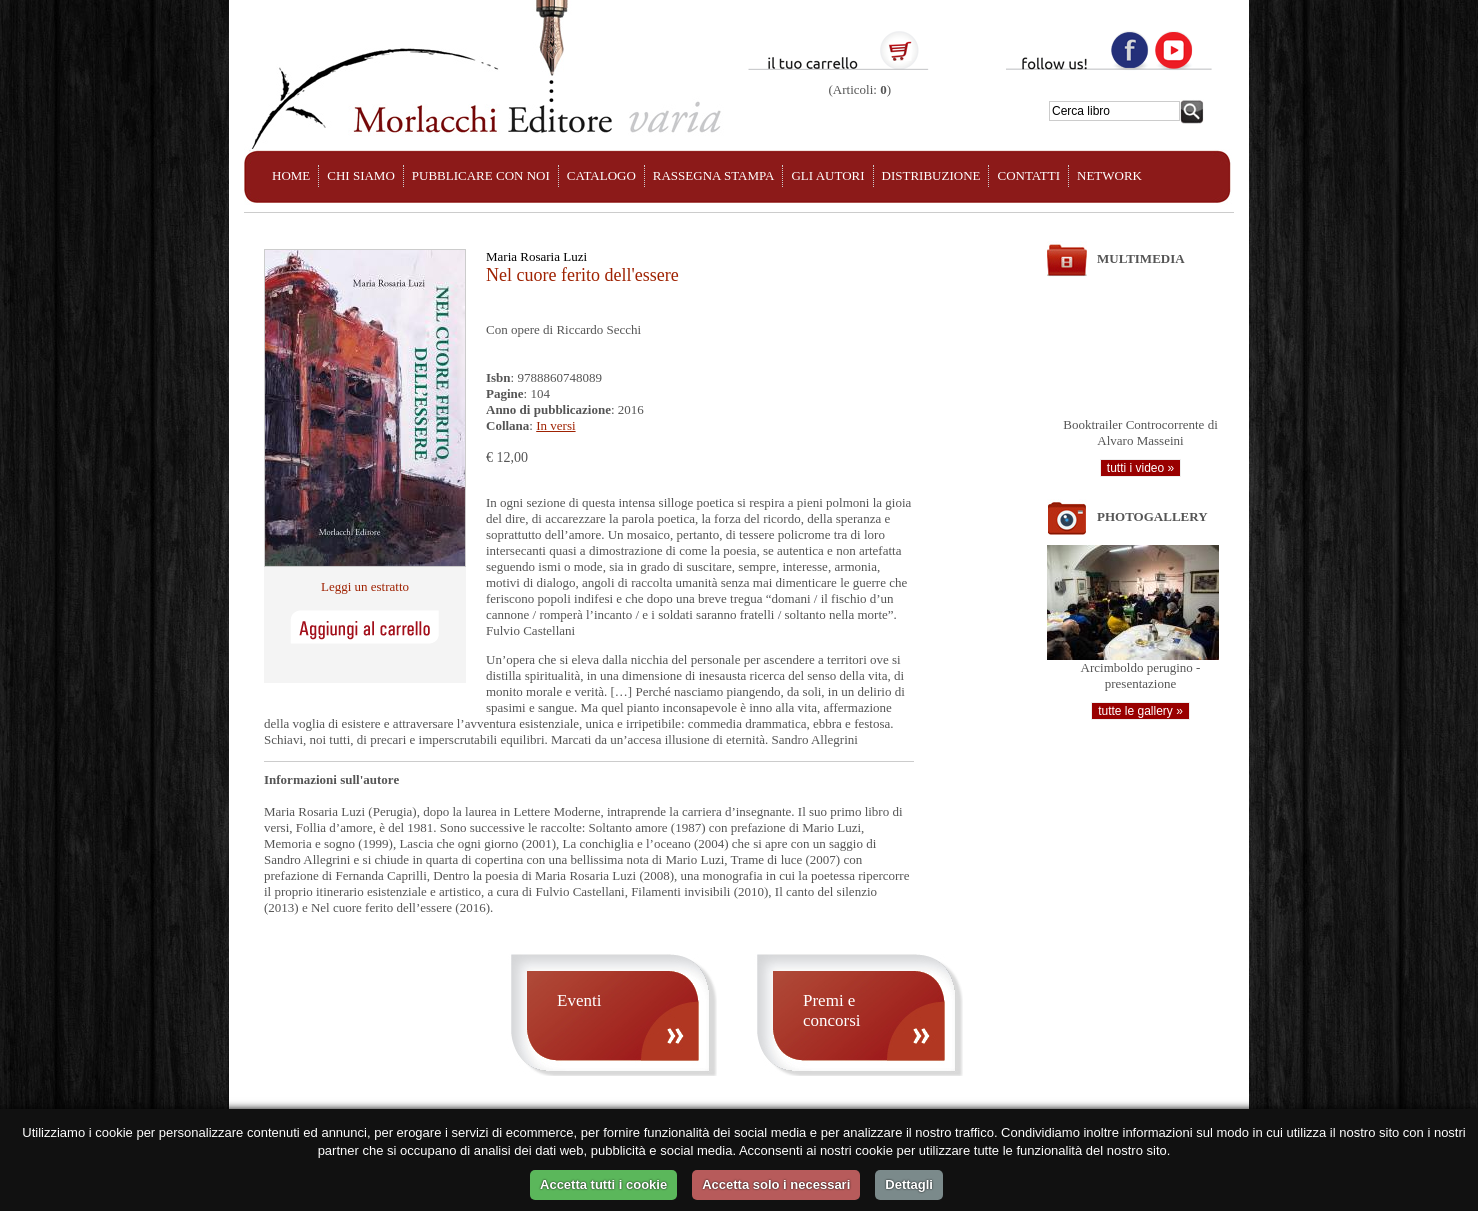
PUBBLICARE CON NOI (481, 175)
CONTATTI (1028, 175)
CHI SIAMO (361, 175)
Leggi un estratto (365, 586)
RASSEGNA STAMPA (714, 175)
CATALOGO (601, 175)
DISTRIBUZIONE (931, 175)
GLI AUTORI (827, 175)
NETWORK (1109, 175)
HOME (291, 175)
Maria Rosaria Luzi (536, 256)
